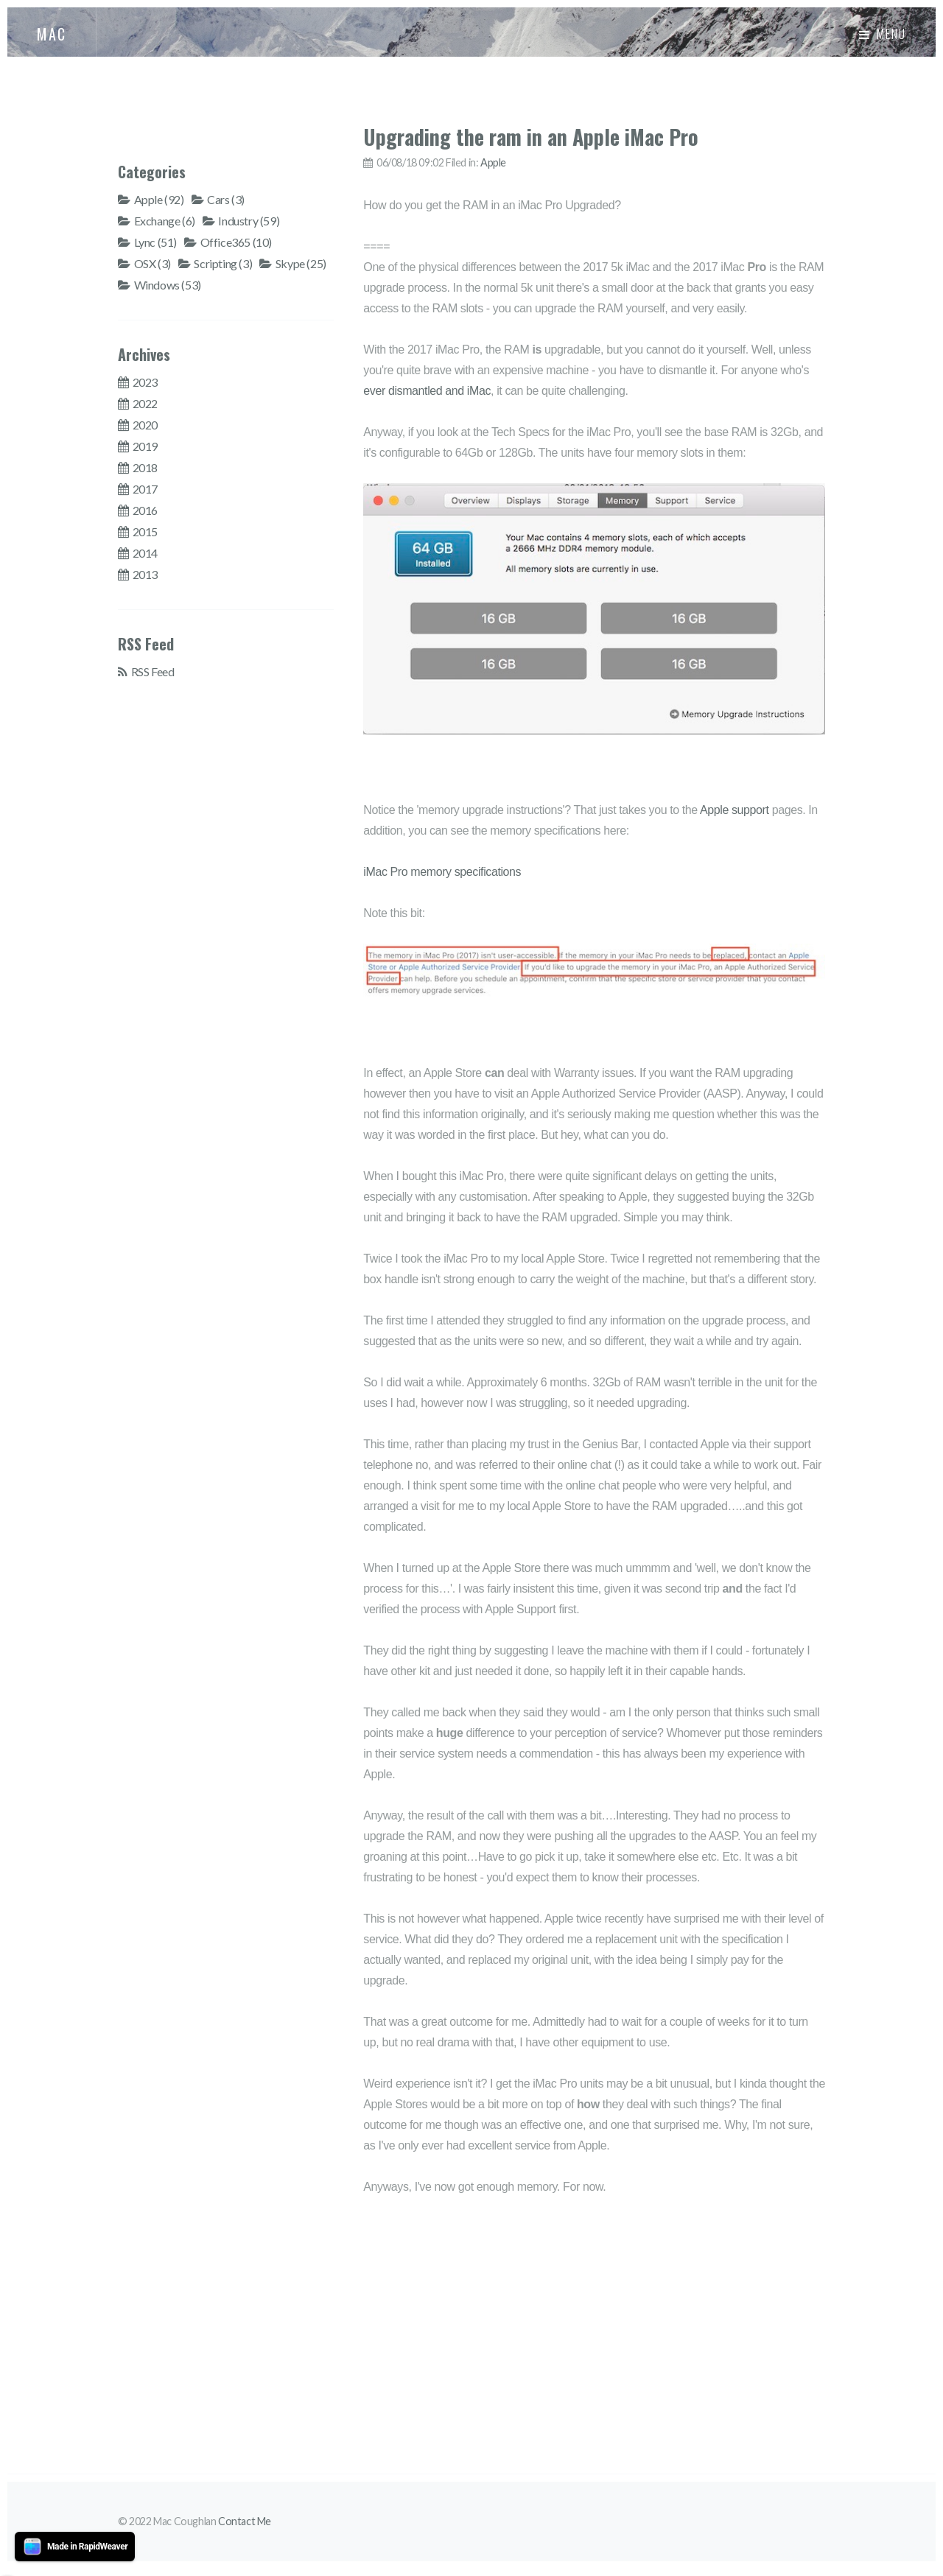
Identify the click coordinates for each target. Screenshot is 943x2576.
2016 (145, 510)
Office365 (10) (236, 242)
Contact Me (244, 2521)
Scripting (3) (223, 263)
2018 (145, 467)
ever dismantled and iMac (427, 391)
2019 (145, 446)
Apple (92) (159, 199)
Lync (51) (155, 242)
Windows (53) (167, 285)
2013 (145, 574)
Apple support (734, 810)
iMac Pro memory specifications (442, 872)
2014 (145, 553)
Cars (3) (226, 199)
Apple (493, 162)
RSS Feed (153, 671)
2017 (145, 489)
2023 (145, 382)
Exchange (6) (164, 221)
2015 (145, 531)
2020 (145, 425)
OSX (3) (152, 263)
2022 (145, 403)
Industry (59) (248, 221)
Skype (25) (301, 263)
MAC (51, 34)
